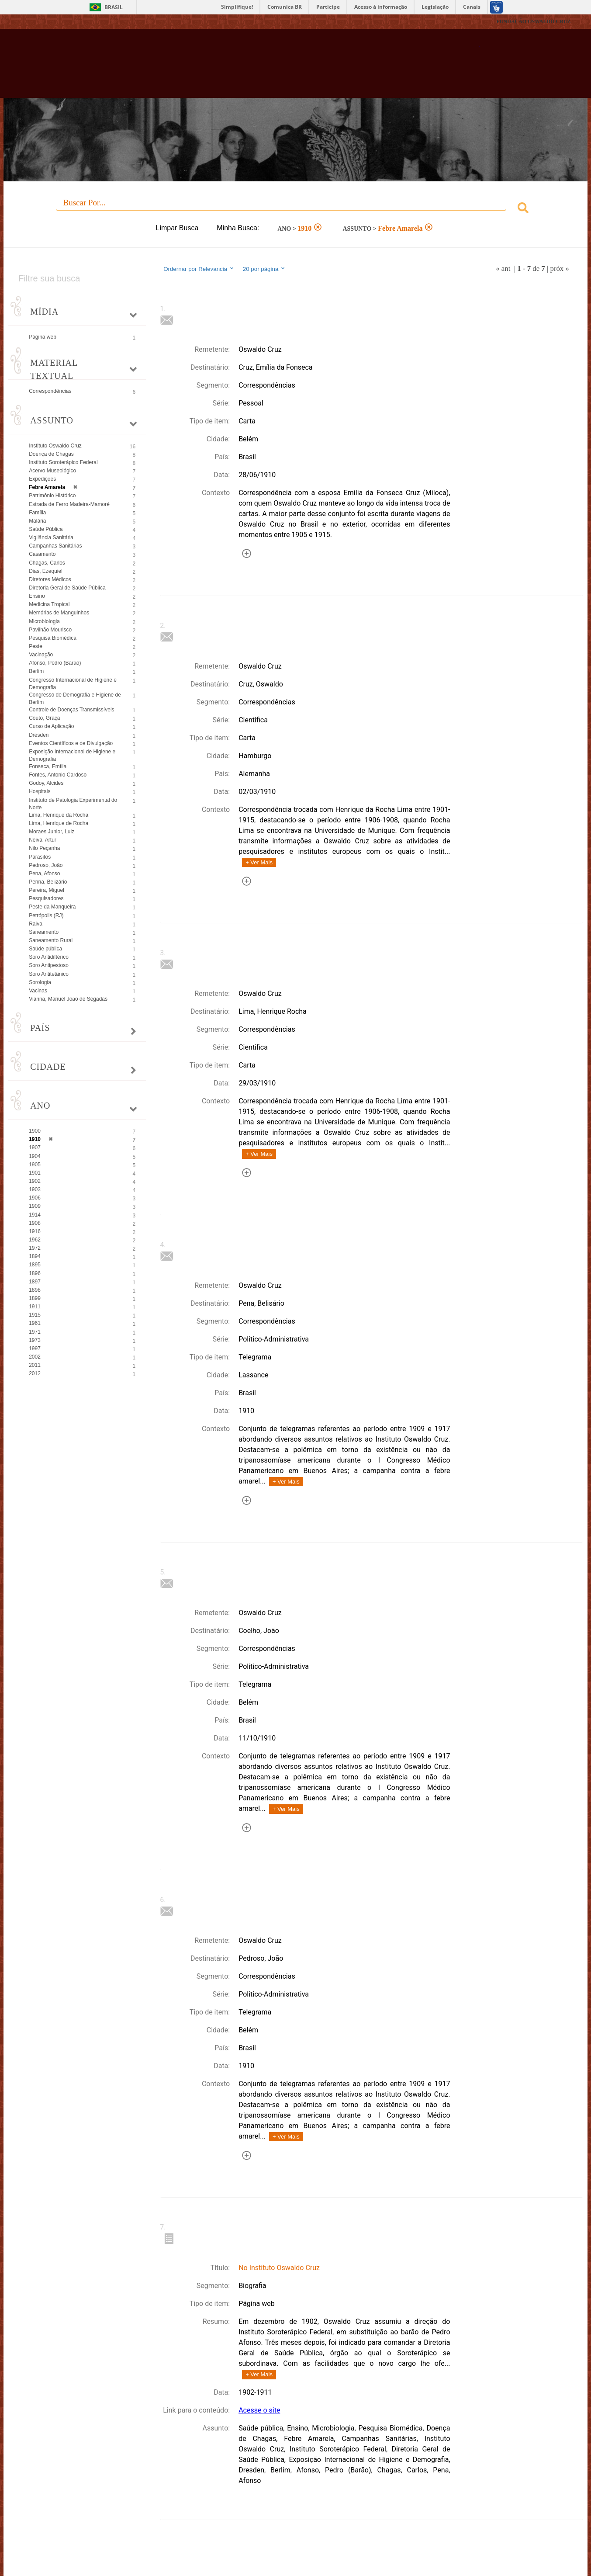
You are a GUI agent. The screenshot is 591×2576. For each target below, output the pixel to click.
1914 (35, 1215)
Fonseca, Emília (47, 766)
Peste (35, 646)
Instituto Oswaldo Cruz (55, 446)
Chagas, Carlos (47, 563)
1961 (35, 1323)
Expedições (42, 479)
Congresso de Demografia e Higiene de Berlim (75, 698)
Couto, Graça (44, 718)
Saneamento (44, 932)
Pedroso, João (45, 865)
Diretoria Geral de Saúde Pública (67, 588)
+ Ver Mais (259, 862)
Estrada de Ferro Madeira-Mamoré (69, 504)
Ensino (37, 596)
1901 (35, 1173)
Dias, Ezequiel (45, 571)
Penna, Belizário (48, 882)
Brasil (113, 7)
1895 (35, 1265)
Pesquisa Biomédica (52, 638)
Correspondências (50, 391)
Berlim (36, 671)
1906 (35, 1198)
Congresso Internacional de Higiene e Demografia (73, 683)
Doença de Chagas (51, 454)
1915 (35, 1315)
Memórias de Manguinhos (59, 613)
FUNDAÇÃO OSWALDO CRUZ (533, 21)
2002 (35, 1357)
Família (37, 513)
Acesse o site (259, 2410)
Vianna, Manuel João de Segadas (68, 999)
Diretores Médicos (50, 579)
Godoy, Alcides (46, 783)
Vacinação (41, 655)
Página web (42, 337)
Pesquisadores (46, 898)
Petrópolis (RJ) (46, 915)
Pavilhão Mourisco (50, 630)
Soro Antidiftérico (49, 957)
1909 (35, 1206)
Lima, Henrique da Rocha (58, 815)
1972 (35, 1248)
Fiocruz (42, 21)
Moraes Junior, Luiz (51, 832)
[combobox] (295, 209)
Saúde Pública (45, 529)
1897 (35, 1282)
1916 (35, 1231)
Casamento (42, 554)
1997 (35, 1348)
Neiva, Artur (42, 840)
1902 (35, 1181)
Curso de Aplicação (51, 726)
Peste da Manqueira (52, 907)
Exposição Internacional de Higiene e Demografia (72, 755)
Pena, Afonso (44, 873)
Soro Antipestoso (49, 965)
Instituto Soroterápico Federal (63, 462)
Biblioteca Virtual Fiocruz (257, 68)
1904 (35, 1156)
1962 (35, 1240)
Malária (37, 521)
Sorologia (40, 982)
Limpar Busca (177, 228)
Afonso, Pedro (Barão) (55, 663)
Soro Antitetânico (49, 974)
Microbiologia (44, 621)
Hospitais (39, 791)
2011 (35, 1365)
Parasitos (40, 857)
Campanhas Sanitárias (55, 546)
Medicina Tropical (49, 604)
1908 (35, 1223)
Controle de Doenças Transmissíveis (71, 710)
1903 (35, 1189)
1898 (35, 1290)
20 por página (264, 268)
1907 (35, 1147)
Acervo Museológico (52, 471)
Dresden (38, 735)
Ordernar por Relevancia (199, 268)
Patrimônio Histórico (52, 495)
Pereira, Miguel (46, 890)
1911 (35, 1307)
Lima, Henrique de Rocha (58, 823)
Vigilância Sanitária (51, 537)
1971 (35, 1332)
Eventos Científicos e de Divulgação (71, 743)
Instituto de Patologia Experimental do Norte (73, 804)
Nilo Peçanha (44, 848)
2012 (35, 1373)
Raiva (35, 924)
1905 (35, 1164)
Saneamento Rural (51, 940)
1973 (35, 1340)
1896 (35, 1273)
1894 (35, 1256)
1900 (35, 1131)
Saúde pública (45, 949)
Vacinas (38, 991)
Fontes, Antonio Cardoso (57, 775)
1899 (35, 1298)
